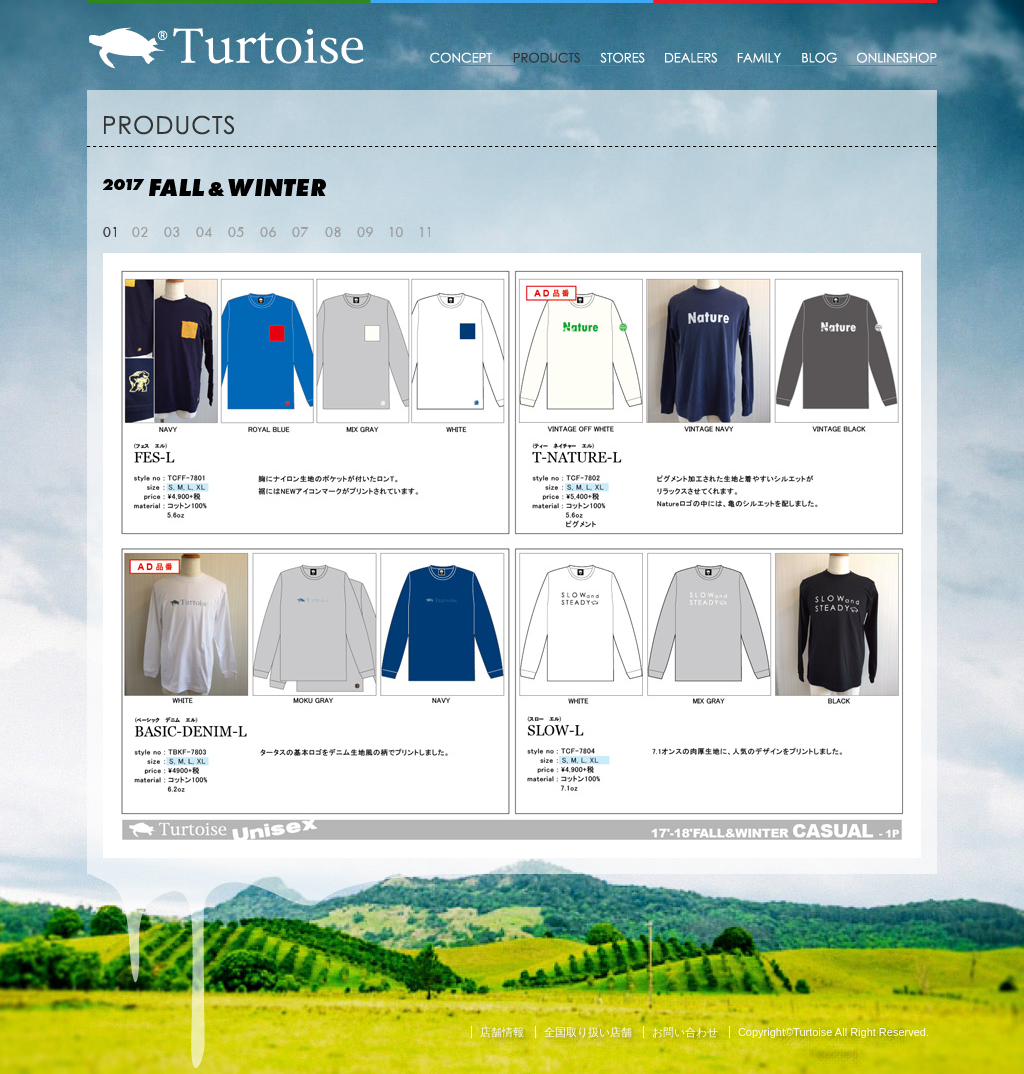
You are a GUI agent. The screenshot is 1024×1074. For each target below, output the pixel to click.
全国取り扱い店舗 (588, 1032)
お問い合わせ (685, 1032)
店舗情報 (502, 1032)
